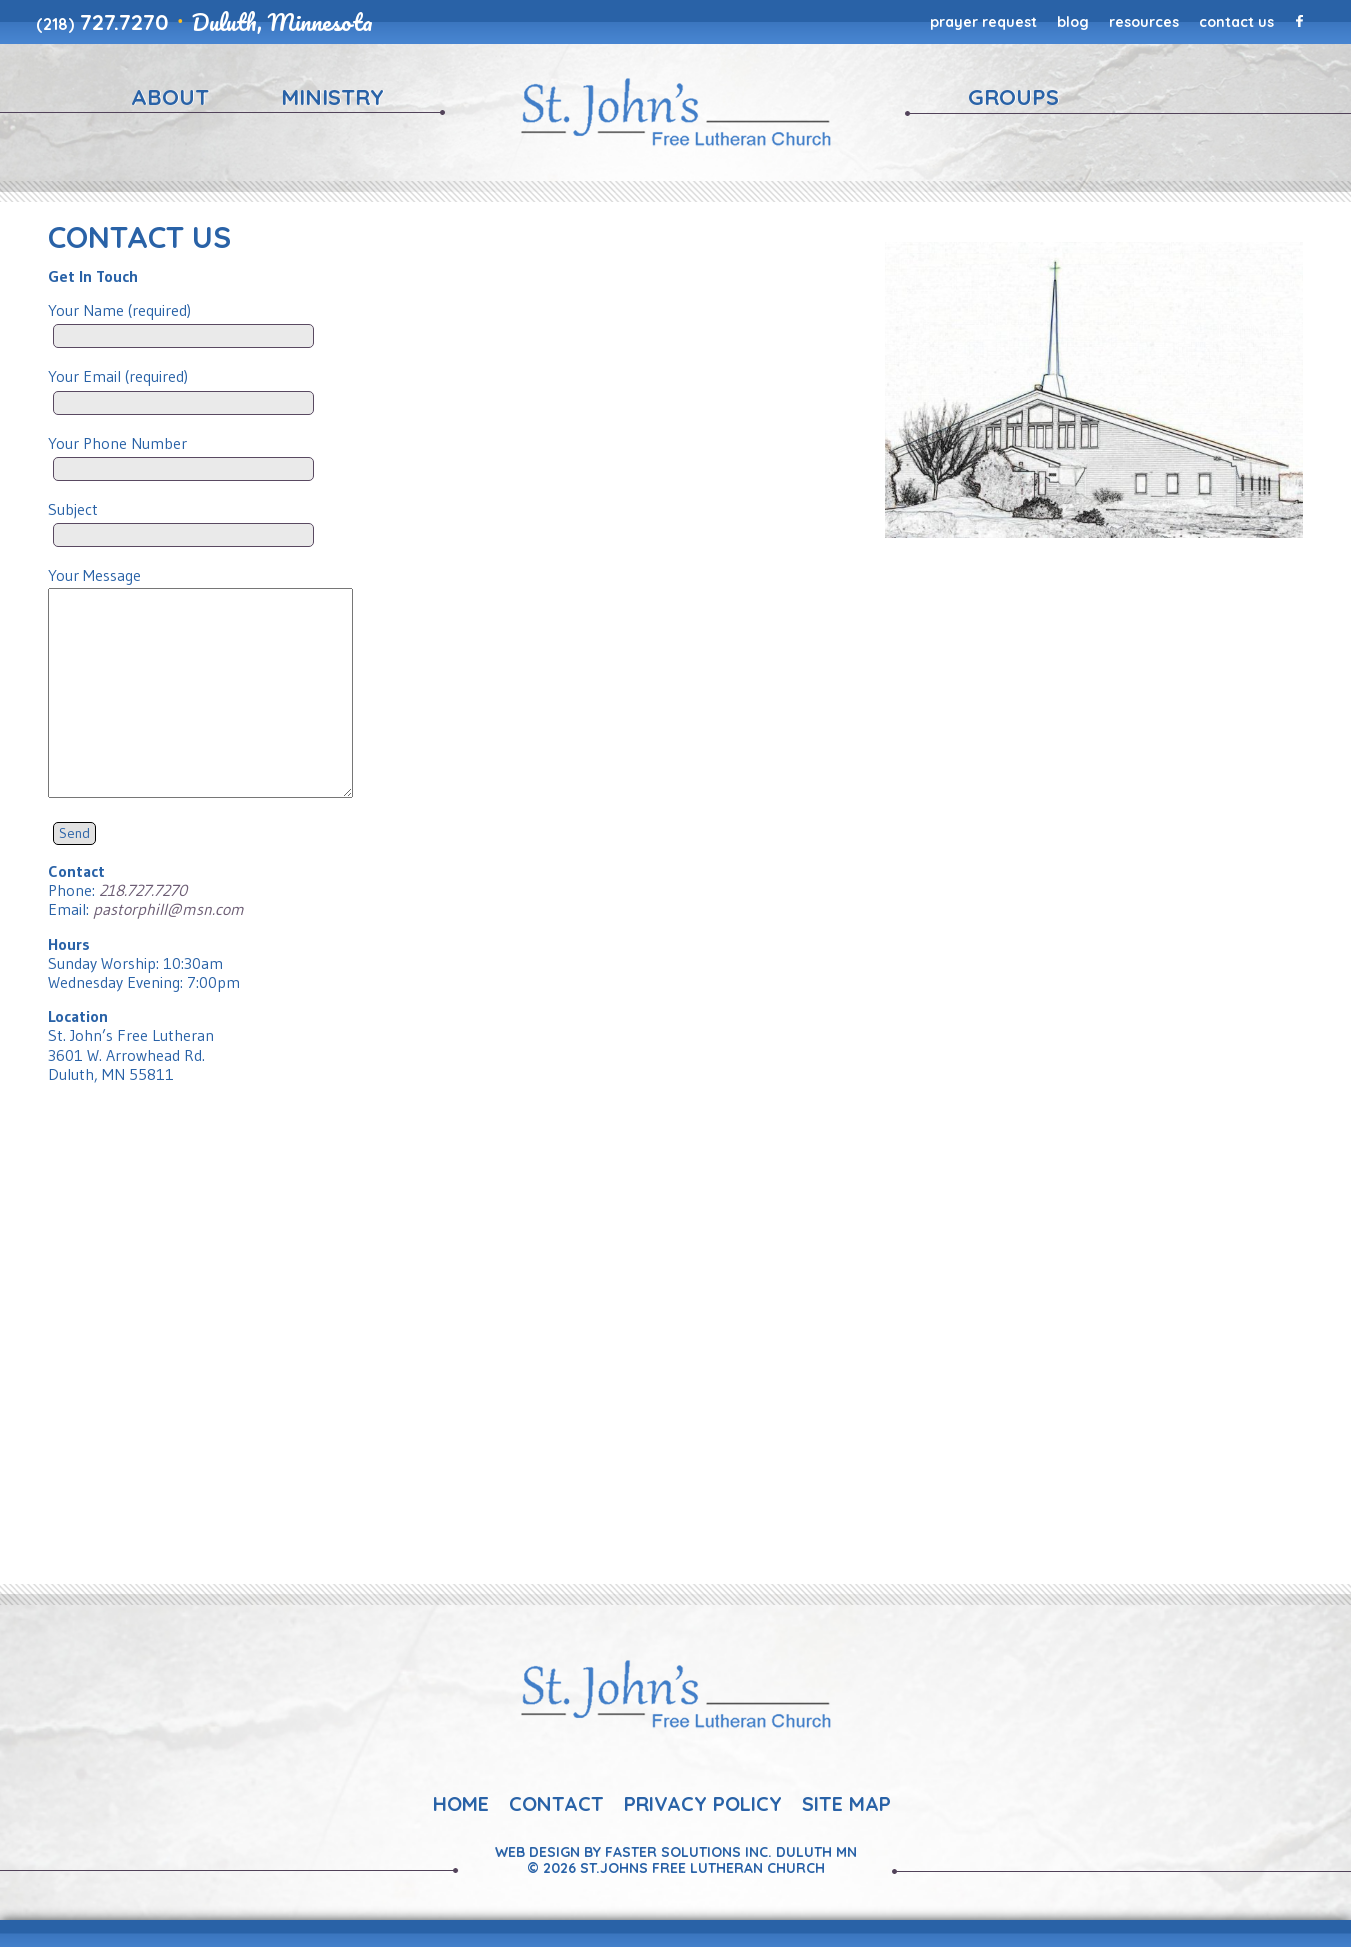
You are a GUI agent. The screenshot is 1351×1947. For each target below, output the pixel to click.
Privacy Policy (703, 1803)
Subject (183, 518)
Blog (1073, 22)
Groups (1013, 97)
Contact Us (1236, 22)
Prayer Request (983, 22)
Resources (1144, 22)
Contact (556, 1803)
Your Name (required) (183, 319)
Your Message (200, 584)
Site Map (846, 1803)
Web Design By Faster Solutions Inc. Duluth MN (676, 1852)
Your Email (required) (183, 385)
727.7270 (102, 22)
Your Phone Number (183, 452)
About (170, 97)
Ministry (332, 97)
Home (461, 1803)
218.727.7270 (143, 890)
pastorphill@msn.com (168, 909)
